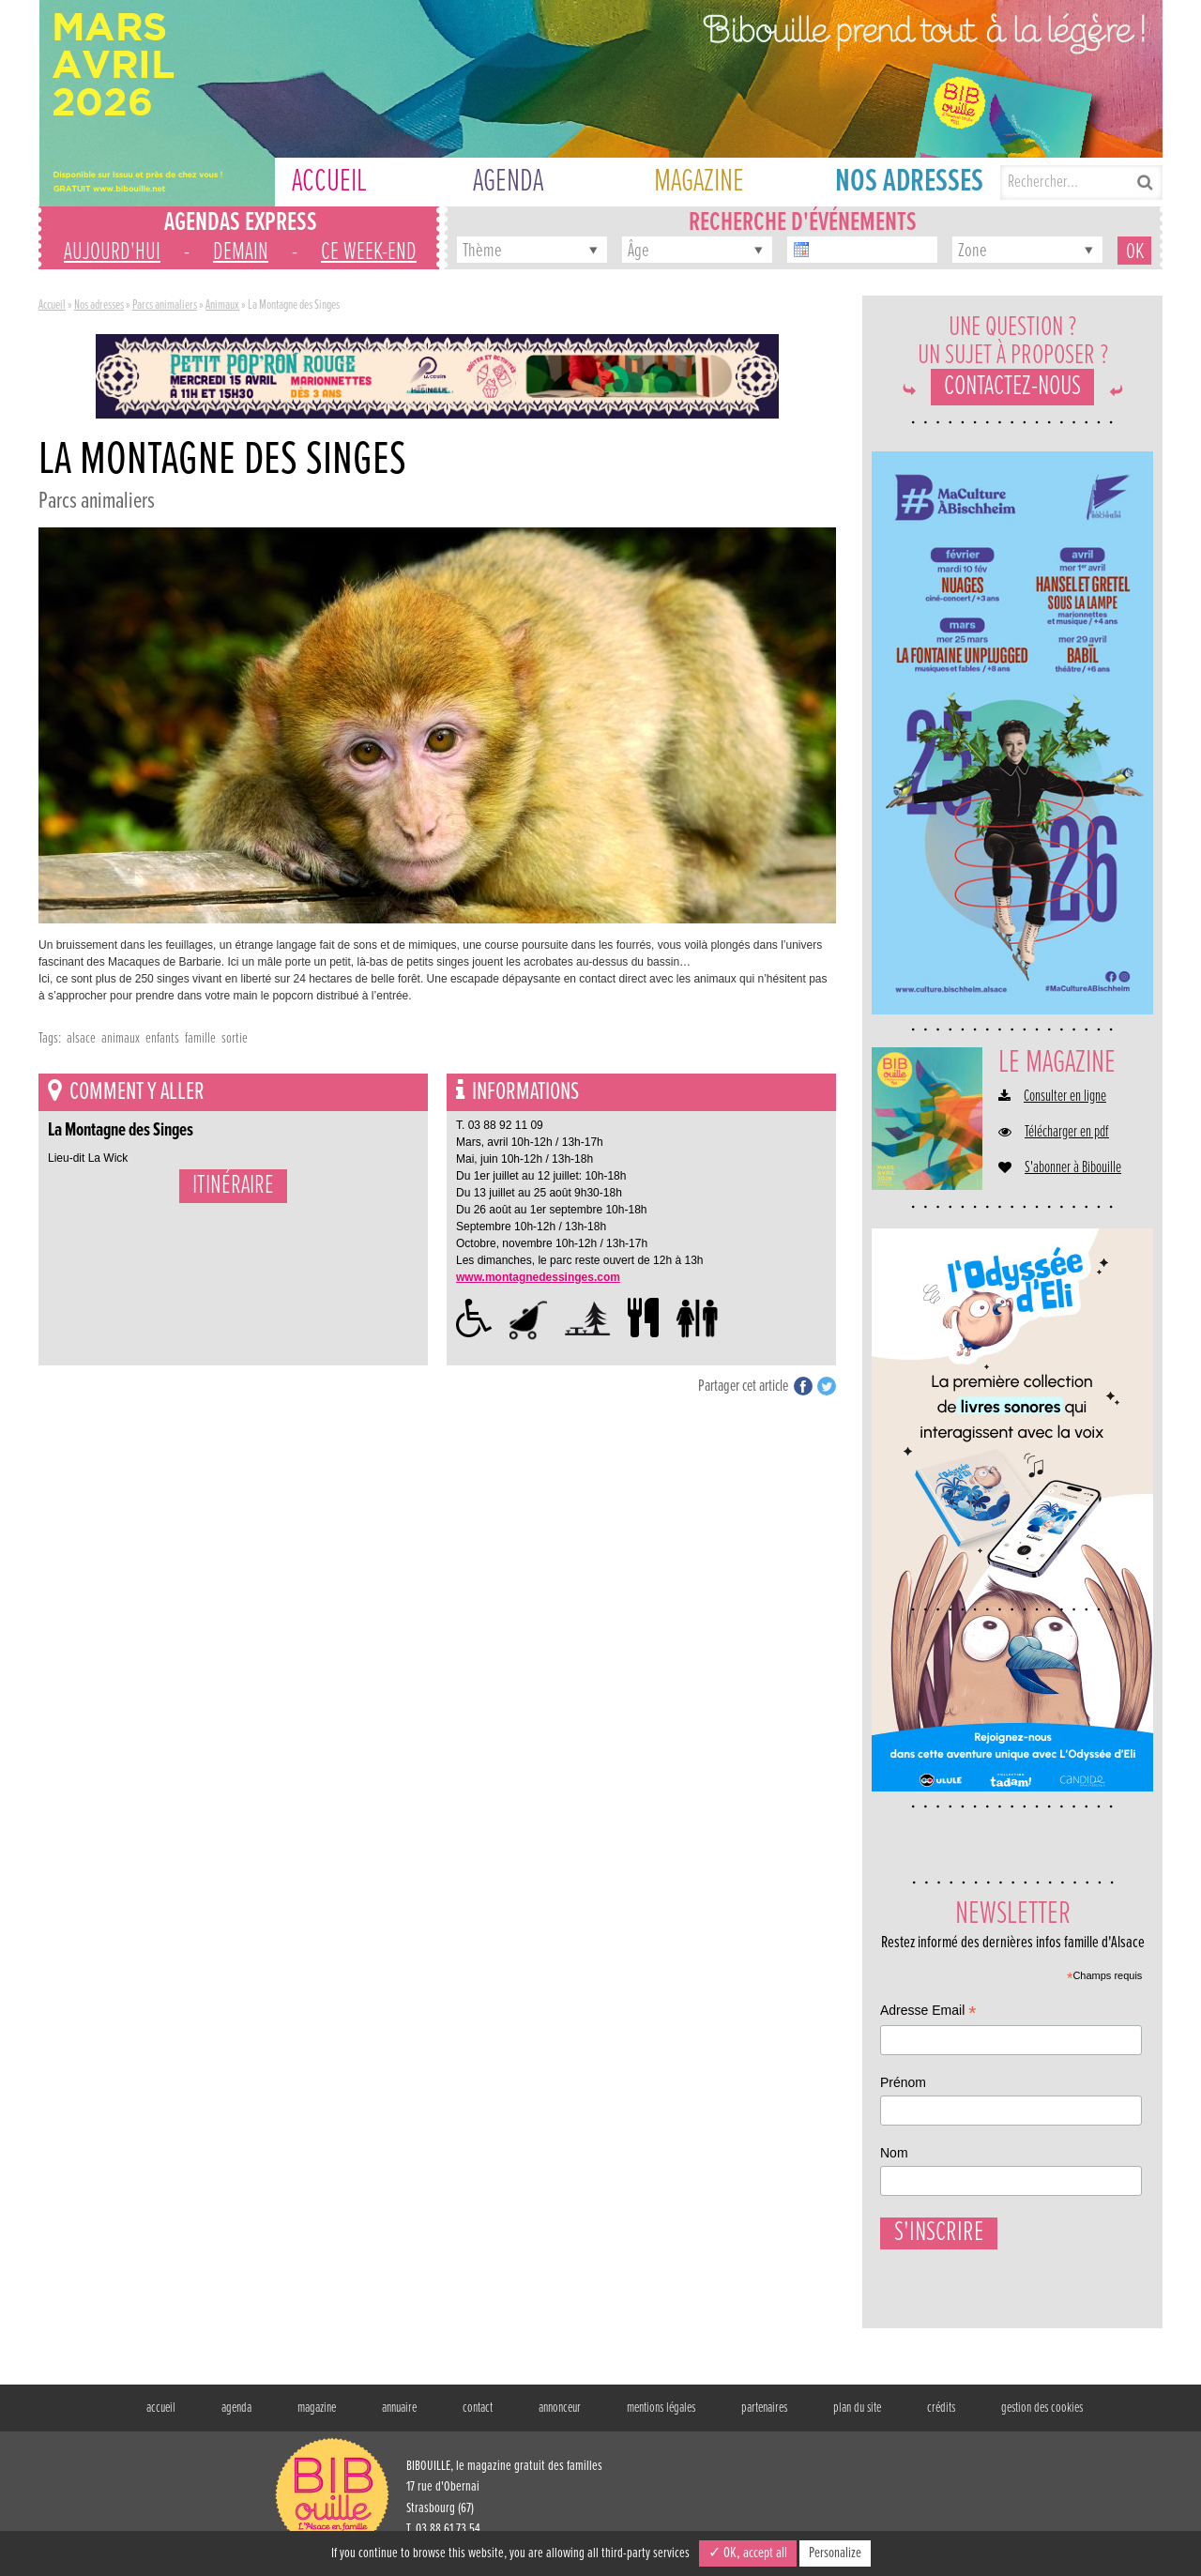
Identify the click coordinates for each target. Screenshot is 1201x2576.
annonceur (560, 2417)
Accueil (52, 305)
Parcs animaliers (164, 305)
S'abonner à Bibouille (1073, 1168)
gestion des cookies (1042, 2417)
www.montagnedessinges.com (538, 1277)
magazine (316, 2417)
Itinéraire (233, 1186)
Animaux (222, 305)
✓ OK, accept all (747, 2553)
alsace (81, 1038)
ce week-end (369, 252)
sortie (234, 1038)
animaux (120, 1038)
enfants (162, 1038)
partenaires (764, 2417)
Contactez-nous (1012, 387)
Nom (894, 2152)
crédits (941, 2417)
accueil (160, 2417)
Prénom (903, 2082)
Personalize (835, 2553)
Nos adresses (99, 305)
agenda (236, 2417)
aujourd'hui (112, 252)
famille (200, 1038)
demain (240, 252)
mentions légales (661, 2417)
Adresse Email (928, 2012)
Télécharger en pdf (1067, 1132)
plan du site (857, 2417)
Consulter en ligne (1065, 1097)
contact (478, 2417)
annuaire (399, 2417)
